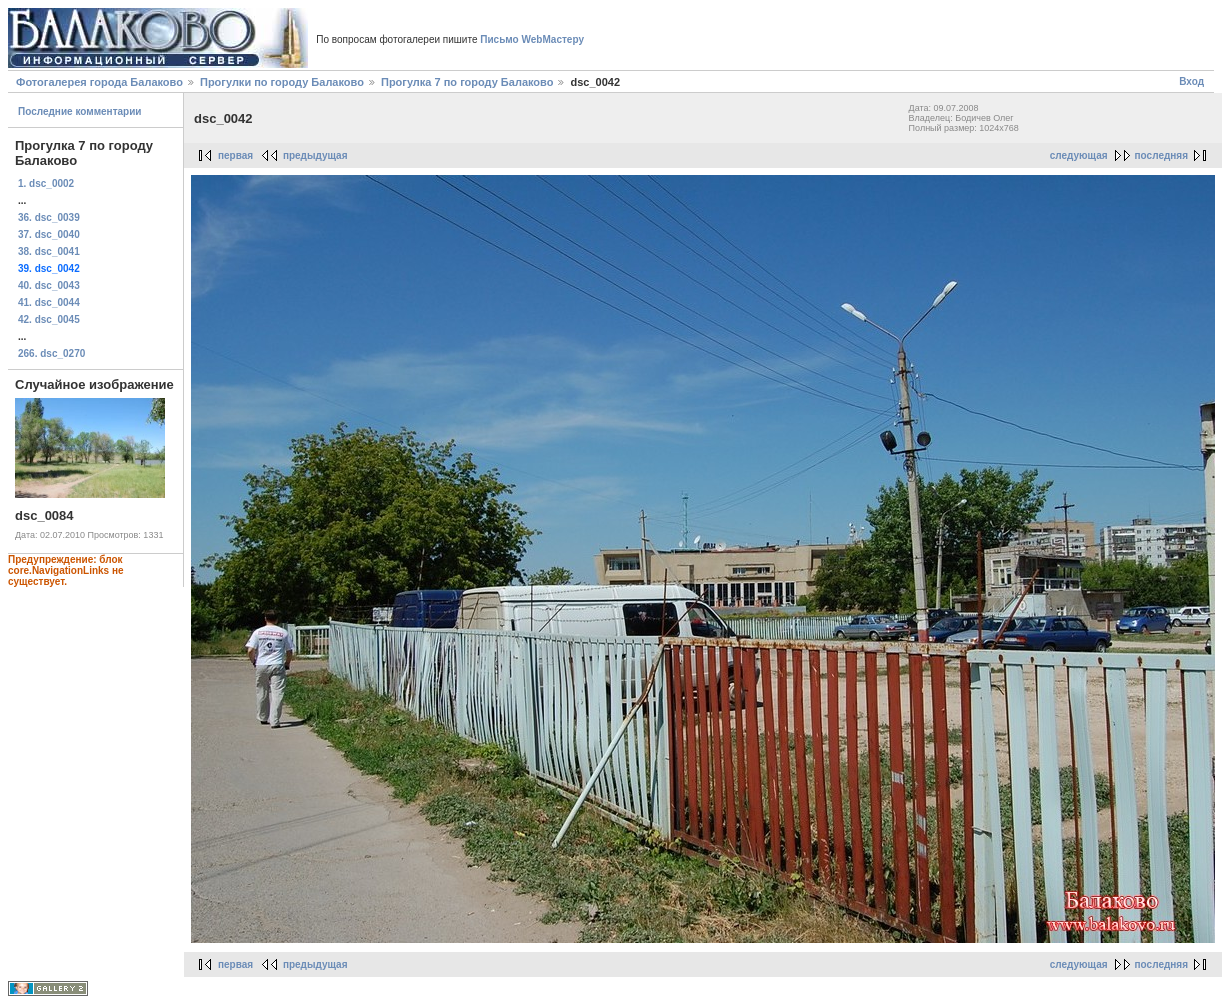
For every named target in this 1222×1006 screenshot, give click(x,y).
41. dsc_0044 (49, 302)
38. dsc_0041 (49, 251)
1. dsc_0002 (46, 183)
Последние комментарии (80, 111)
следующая (1079, 155)
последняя (1161, 155)
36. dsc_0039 (49, 217)
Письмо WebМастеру (532, 39)
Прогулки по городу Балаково (282, 82)
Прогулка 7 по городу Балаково (467, 82)
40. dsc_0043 (49, 285)
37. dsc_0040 (49, 234)
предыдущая (315, 155)
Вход (1191, 81)
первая (235, 155)
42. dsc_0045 (49, 319)
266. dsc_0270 (51, 353)
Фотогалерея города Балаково (99, 82)
